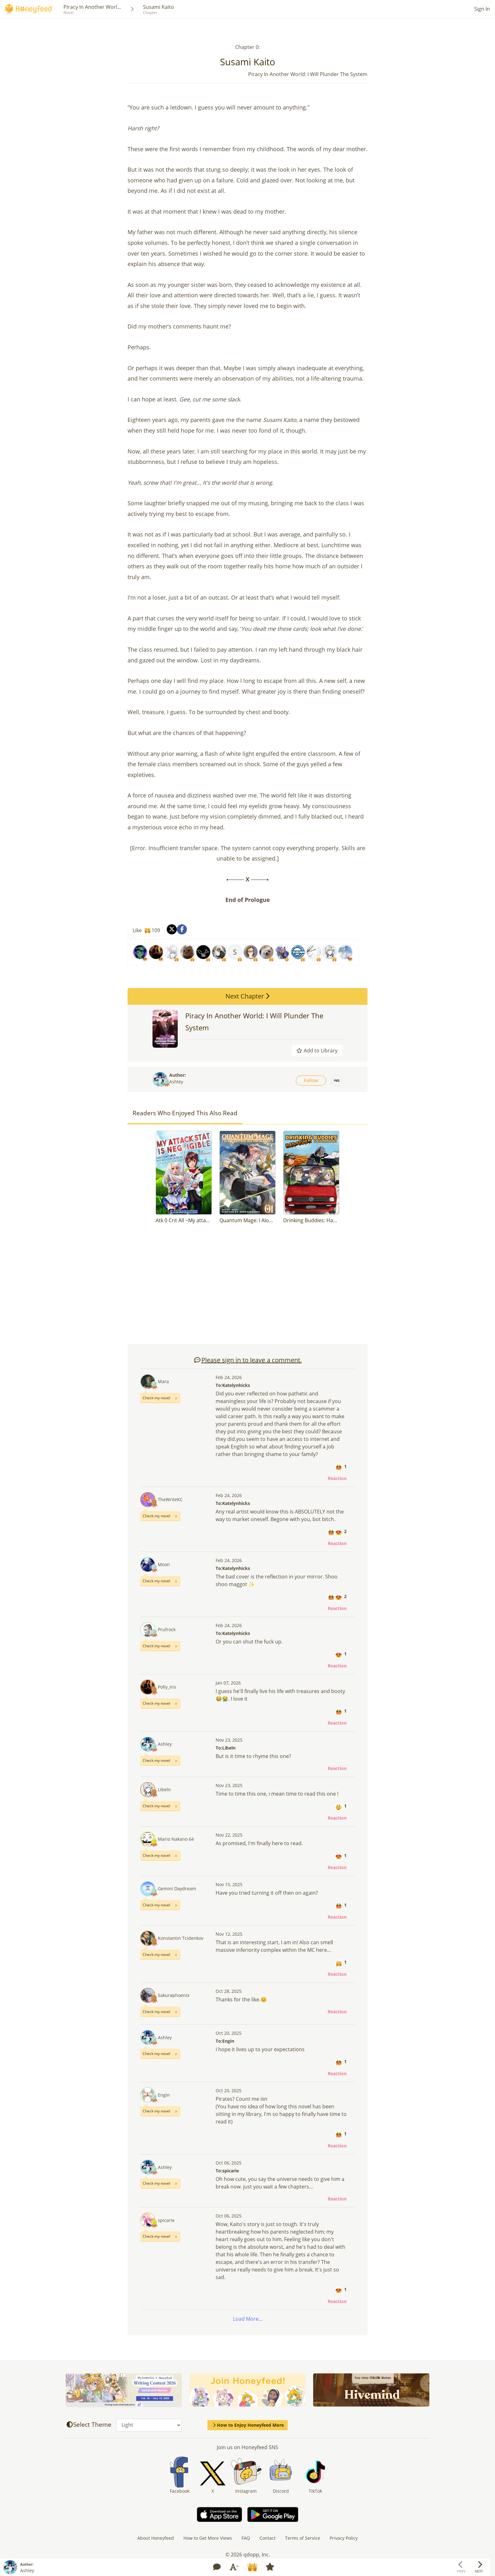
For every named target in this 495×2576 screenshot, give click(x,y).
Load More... (247, 2318)
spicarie (166, 2220)
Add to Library (316, 1050)
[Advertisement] (247, 1287)
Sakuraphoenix (173, 1995)
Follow (311, 1080)
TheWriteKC (170, 1499)
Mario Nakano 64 (176, 1839)
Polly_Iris (167, 1687)
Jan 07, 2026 (228, 1683)
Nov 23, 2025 (229, 1740)
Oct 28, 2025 (229, 1991)
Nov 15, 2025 (229, 1884)
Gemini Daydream (177, 1889)
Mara (163, 1381)
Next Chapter (247, 996)
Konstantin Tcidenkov (180, 1938)
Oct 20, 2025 (229, 2033)
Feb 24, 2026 (229, 1377)
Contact (267, 2538)
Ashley (176, 1082)
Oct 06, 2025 (229, 2163)
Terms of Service (302, 2538)
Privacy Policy (344, 2538)
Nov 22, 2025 (229, 1835)
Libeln (164, 1789)
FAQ (246, 2538)
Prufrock (167, 1629)
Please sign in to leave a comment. (248, 1360)
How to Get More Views (207, 2538)
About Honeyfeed (155, 2538)
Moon (164, 1564)
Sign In (482, 8)
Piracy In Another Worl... (92, 6)
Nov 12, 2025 (229, 1934)
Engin (164, 2095)
